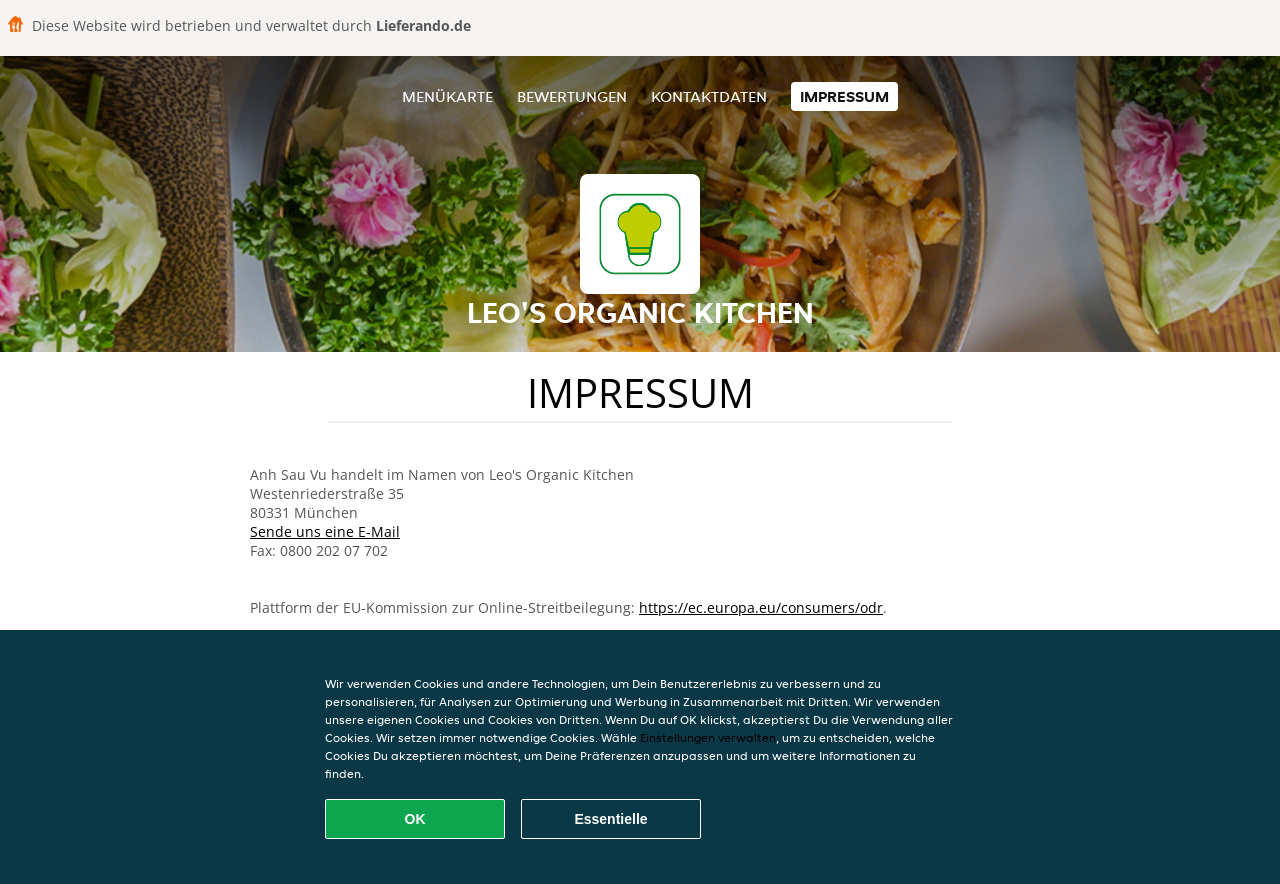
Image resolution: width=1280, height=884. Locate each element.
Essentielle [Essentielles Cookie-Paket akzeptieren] (610, 819)
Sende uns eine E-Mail (325, 531)
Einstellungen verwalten (708, 737)
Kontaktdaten (709, 96)
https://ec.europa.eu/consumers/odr (761, 607)
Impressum (844, 96)
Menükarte (447, 96)
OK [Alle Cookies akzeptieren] (415, 819)
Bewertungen (572, 96)
